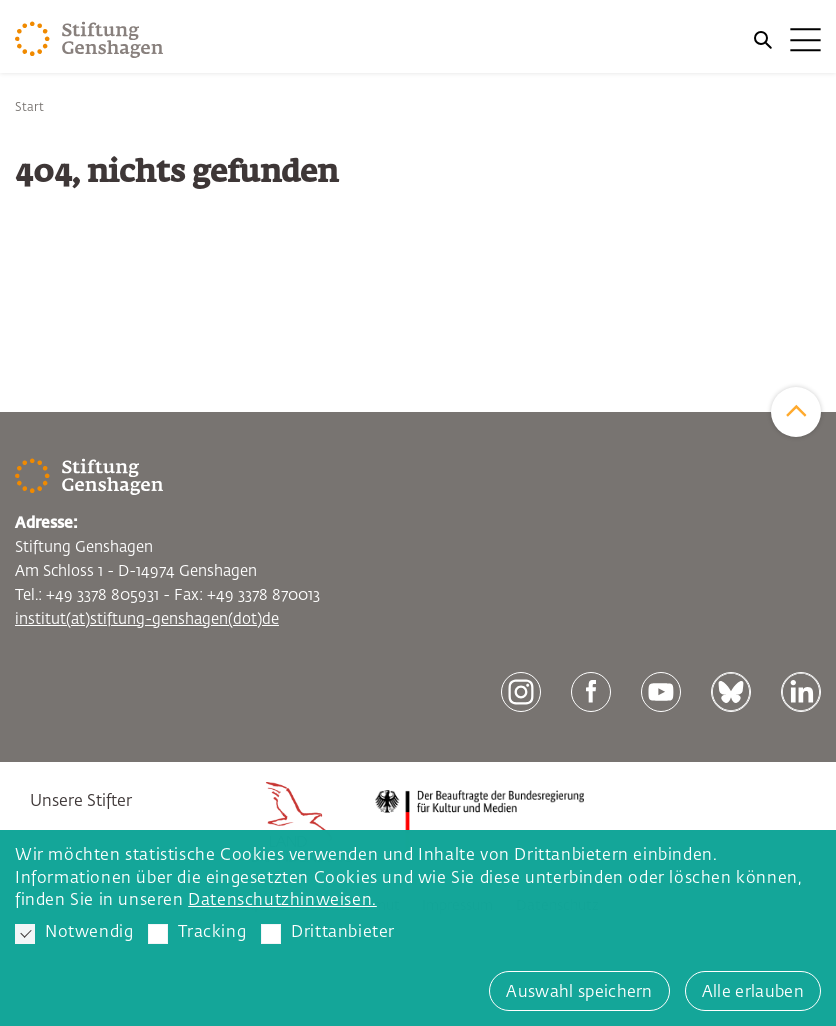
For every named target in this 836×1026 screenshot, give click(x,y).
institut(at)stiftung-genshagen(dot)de (147, 619)
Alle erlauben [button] (753, 993)
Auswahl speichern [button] (579, 993)
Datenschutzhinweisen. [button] (282, 901)
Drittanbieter (328, 934)
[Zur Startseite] (89, 40)
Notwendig (74, 934)
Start (29, 108)
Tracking (197, 934)
